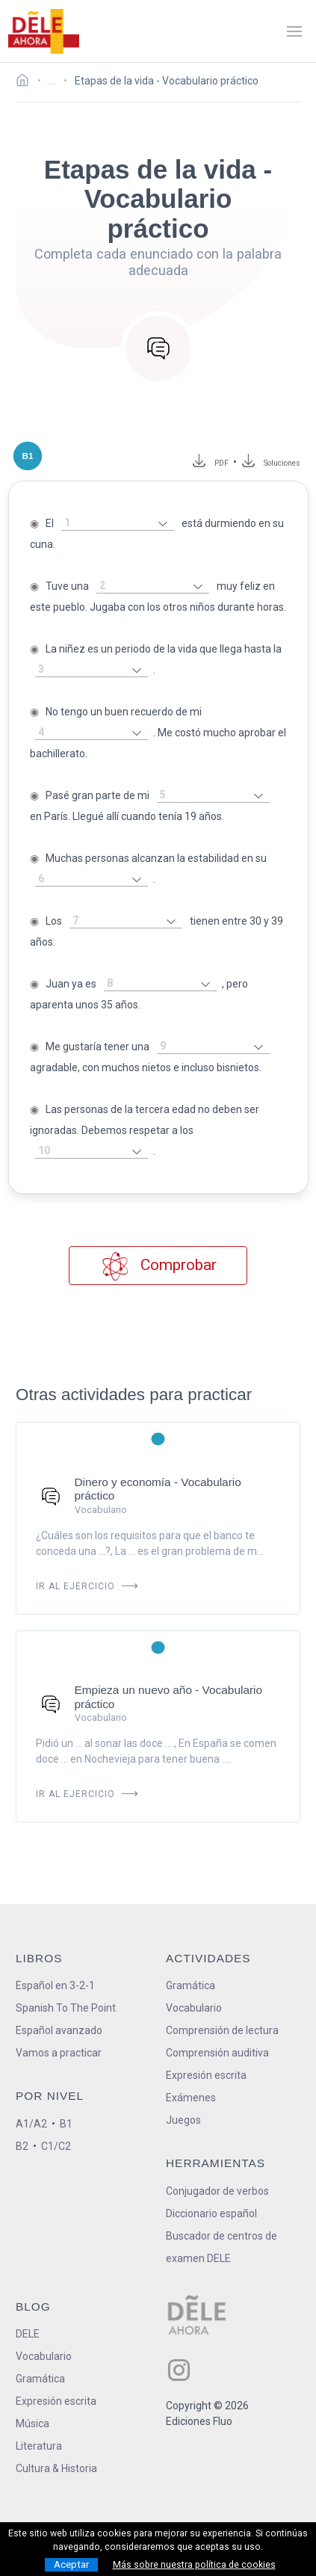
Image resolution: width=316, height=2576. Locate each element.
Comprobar (158, 1266)
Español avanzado (59, 2030)
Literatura (39, 2446)
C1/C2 (56, 2146)
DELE (28, 2334)
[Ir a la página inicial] (26, 82)
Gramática (190, 1985)
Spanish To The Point (66, 2008)
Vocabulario (194, 2008)
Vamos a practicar (59, 2053)
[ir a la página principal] (43, 31)
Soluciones (282, 463)
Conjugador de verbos (217, 2191)
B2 (22, 2146)
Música (32, 2423)
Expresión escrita (206, 2075)
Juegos (183, 2120)
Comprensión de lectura (222, 2030)
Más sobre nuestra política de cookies (194, 2565)
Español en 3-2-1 (55, 1985)
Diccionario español (211, 2213)
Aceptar (71, 2564)
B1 (66, 2124)
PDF (219, 463)
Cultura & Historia (56, 2468)
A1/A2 (31, 2124)
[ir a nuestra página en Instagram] (179, 2370)
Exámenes (191, 2098)
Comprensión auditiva (217, 2053)
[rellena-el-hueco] (117, 524)
